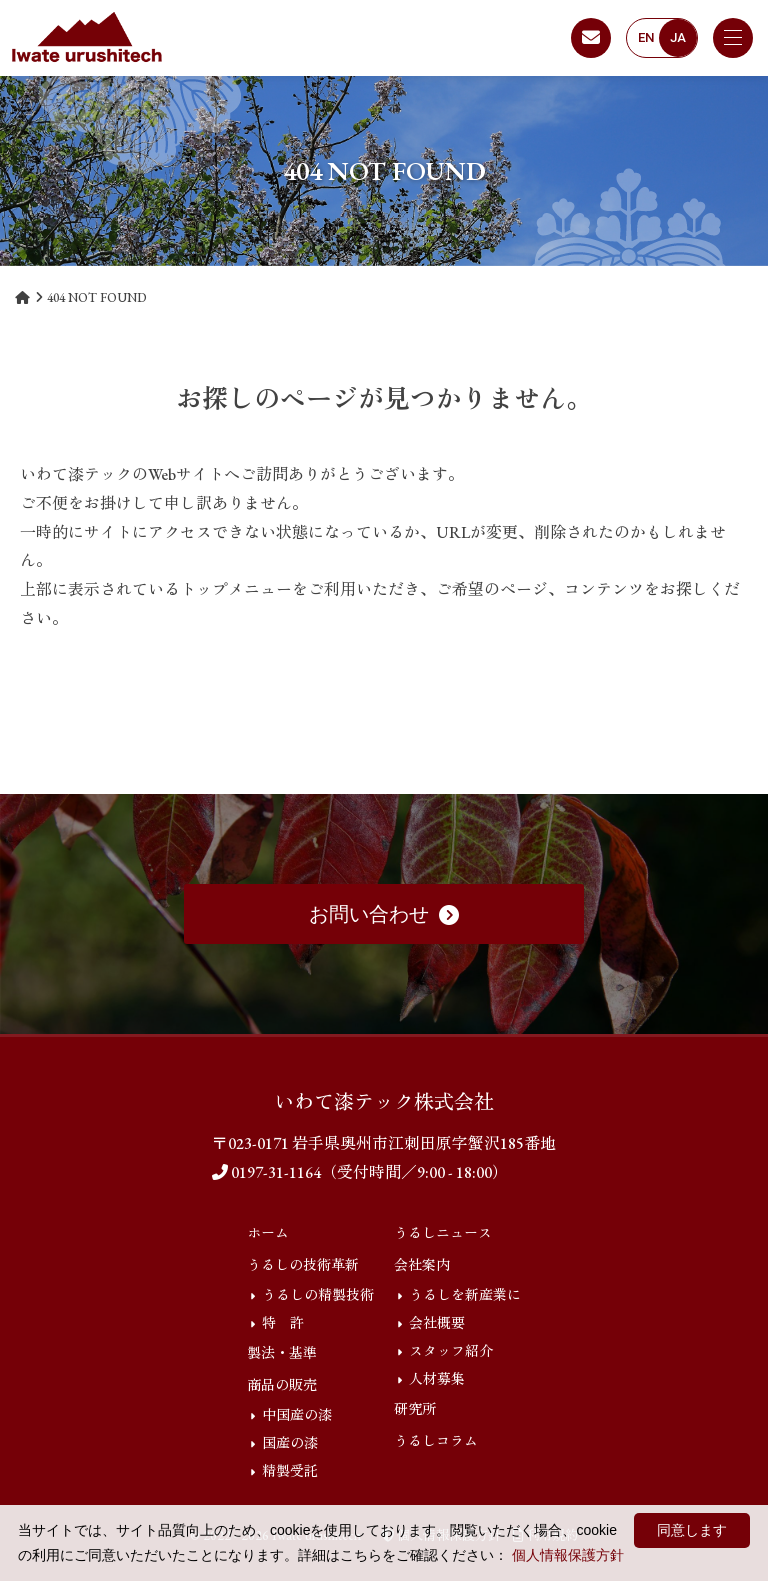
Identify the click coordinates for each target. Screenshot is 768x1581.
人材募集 (437, 1379)
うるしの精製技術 (318, 1295)
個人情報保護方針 (568, 1555)
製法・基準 (282, 1353)
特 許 (283, 1323)
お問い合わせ (384, 914)
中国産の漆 (297, 1415)
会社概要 (437, 1323)
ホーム (268, 1233)
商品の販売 (282, 1385)
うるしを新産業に (465, 1295)
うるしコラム (436, 1441)
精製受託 (290, 1471)
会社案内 (422, 1265)
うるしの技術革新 (303, 1265)
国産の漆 (290, 1443)
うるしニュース (443, 1233)
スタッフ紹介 (451, 1351)
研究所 (415, 1409)
